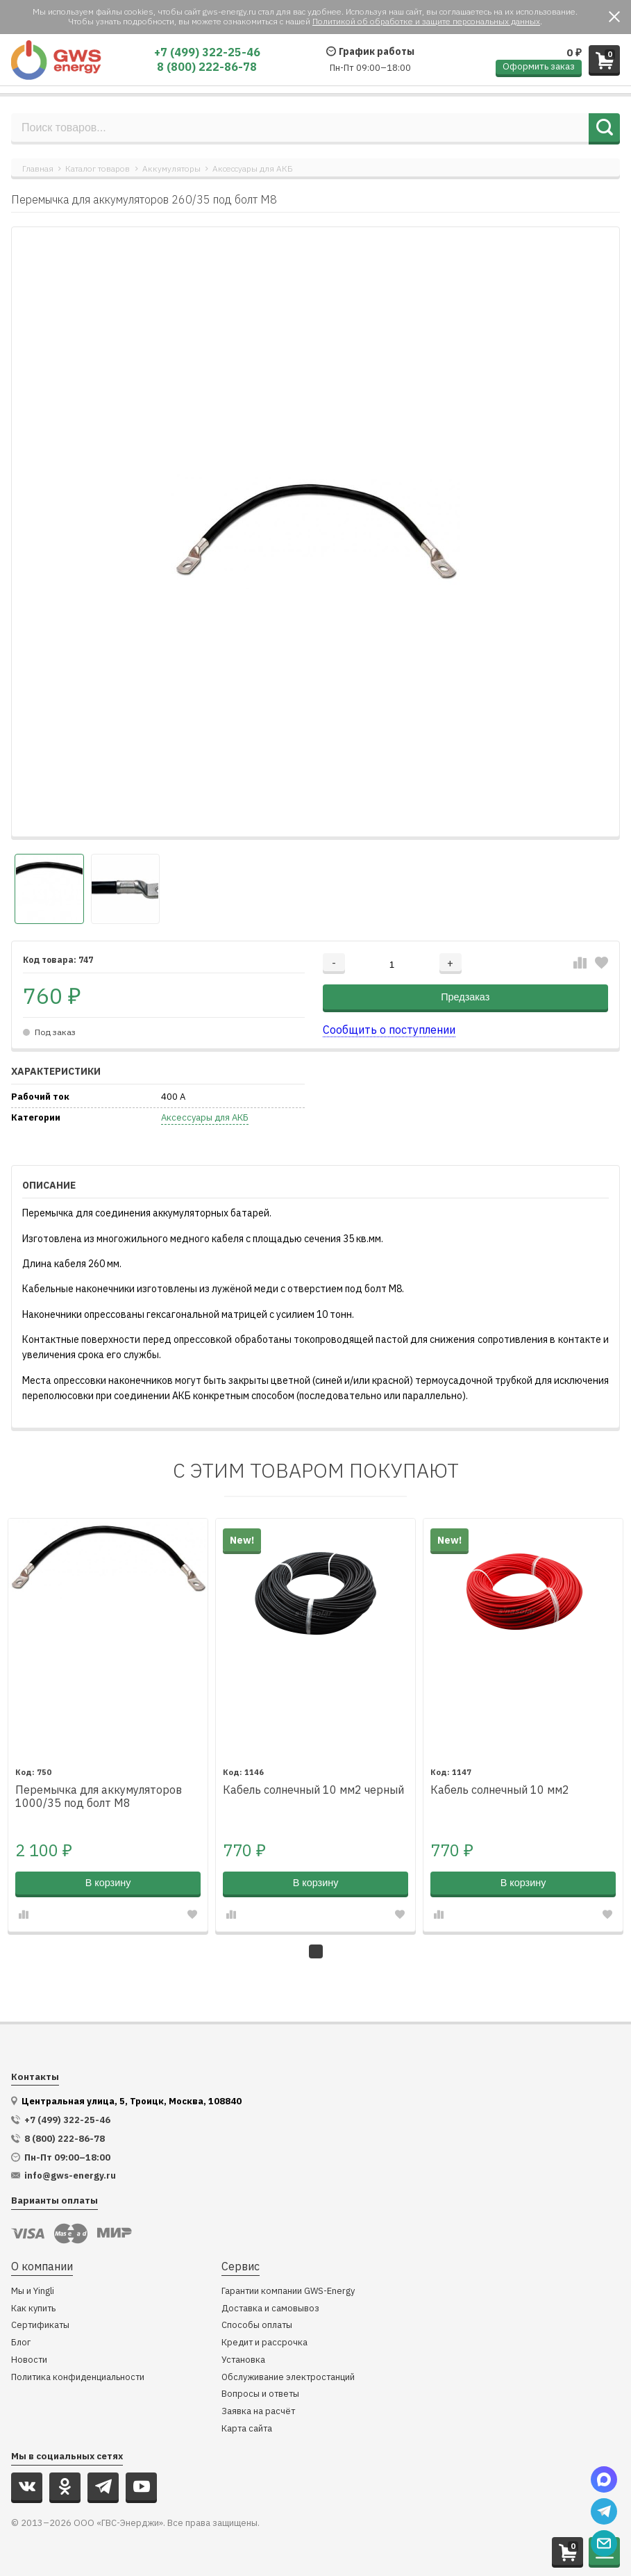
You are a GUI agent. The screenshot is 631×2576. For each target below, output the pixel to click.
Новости (29, 2360)
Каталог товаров (97, 168)
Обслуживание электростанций (288, 2377)
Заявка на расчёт (258, 2411)
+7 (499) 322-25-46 (207, 52)
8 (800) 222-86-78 (207, 66)
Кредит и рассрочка (264, 2343)
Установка (243, 2360)
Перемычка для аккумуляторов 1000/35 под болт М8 (98, 1796)
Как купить (33, 2309)
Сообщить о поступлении (389, 1030)
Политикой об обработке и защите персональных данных (426, 21)
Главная (37, 168)
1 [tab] (316, 1951)
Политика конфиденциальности (77, 2377)
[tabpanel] (108, 1725)
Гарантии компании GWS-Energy (288, 2291)
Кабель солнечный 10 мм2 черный (313, 1790)
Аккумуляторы (171, 168)
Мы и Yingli (32, 2291)
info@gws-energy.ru (70, 2175)
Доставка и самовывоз (270, 2309)
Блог (21, 2343)
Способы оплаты (256, 2325)
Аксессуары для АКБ (252, 168)
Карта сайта (246, 2429)
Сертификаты (40, 2325)
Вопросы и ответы (260, 2394)
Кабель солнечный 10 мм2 (499, 1790)
